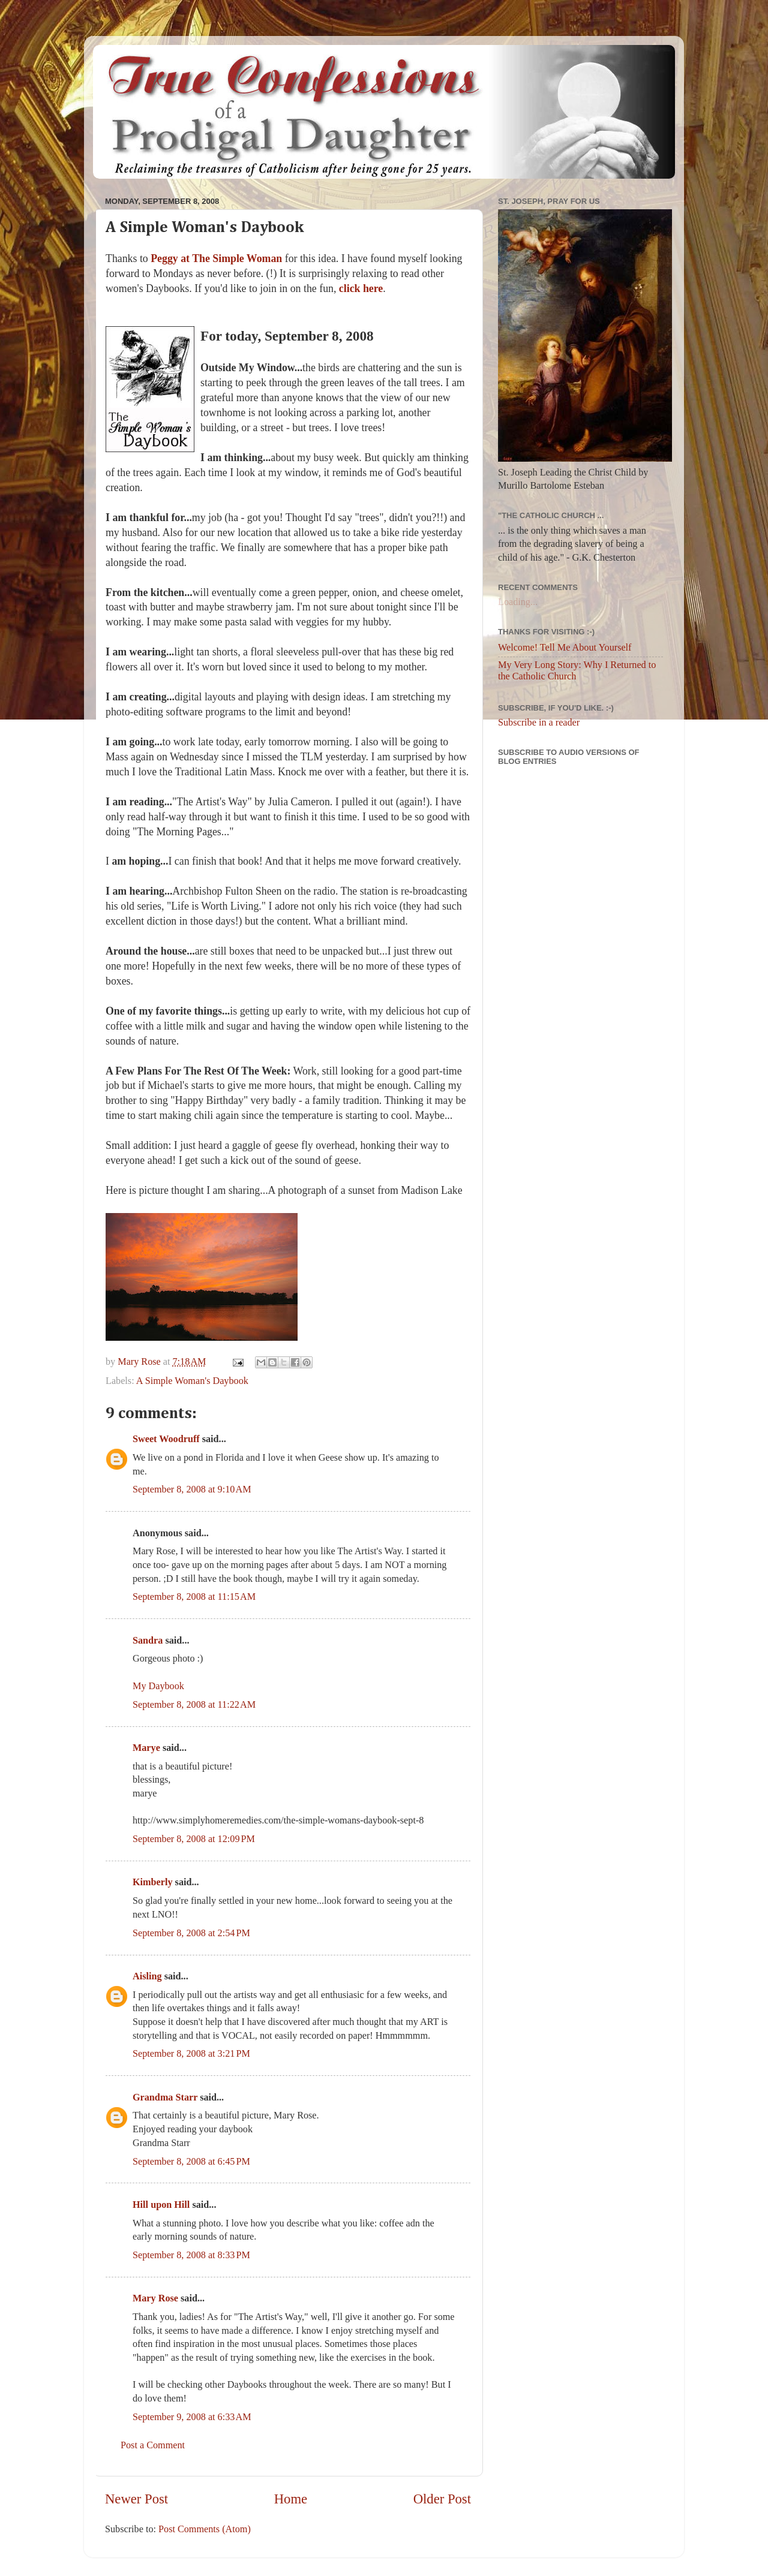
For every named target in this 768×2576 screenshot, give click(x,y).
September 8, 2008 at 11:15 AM (194, 1596)
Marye (146, 1748)
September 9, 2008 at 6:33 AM (192, 2417)
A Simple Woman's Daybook (192, 1381)
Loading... (518, 602)
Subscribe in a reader (539, 722)
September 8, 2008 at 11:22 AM (194, 1704)
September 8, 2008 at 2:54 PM (191, 1933)
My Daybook (158, 1686)
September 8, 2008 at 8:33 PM (191, 2255)
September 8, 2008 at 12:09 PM (194, 1839)
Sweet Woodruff (166, 1439)
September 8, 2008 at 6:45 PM (191, 2161)
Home (290, 2498)
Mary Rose (155, 2298)
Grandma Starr (165, 2097)
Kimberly (153, 1882)
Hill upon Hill (161, 2204)
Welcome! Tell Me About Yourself (565, 647)
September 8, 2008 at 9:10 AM (192, 1489)
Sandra (148, 1640)
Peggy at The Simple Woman (216, 258)
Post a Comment (153, 2445)
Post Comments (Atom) (204, 2529)
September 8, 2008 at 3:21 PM (191, 2053)
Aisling (147, 1976)
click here (361, 288)
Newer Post (136, 2498)
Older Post (442, 2498)
